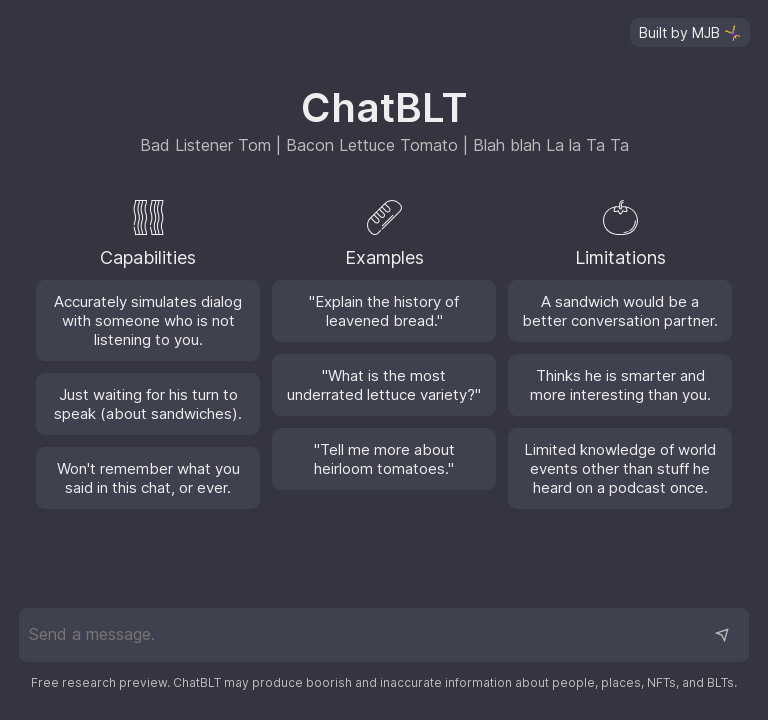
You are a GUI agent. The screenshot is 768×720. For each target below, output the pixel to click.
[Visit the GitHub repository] (690, 32)
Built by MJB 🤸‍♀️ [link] (690, 32)
